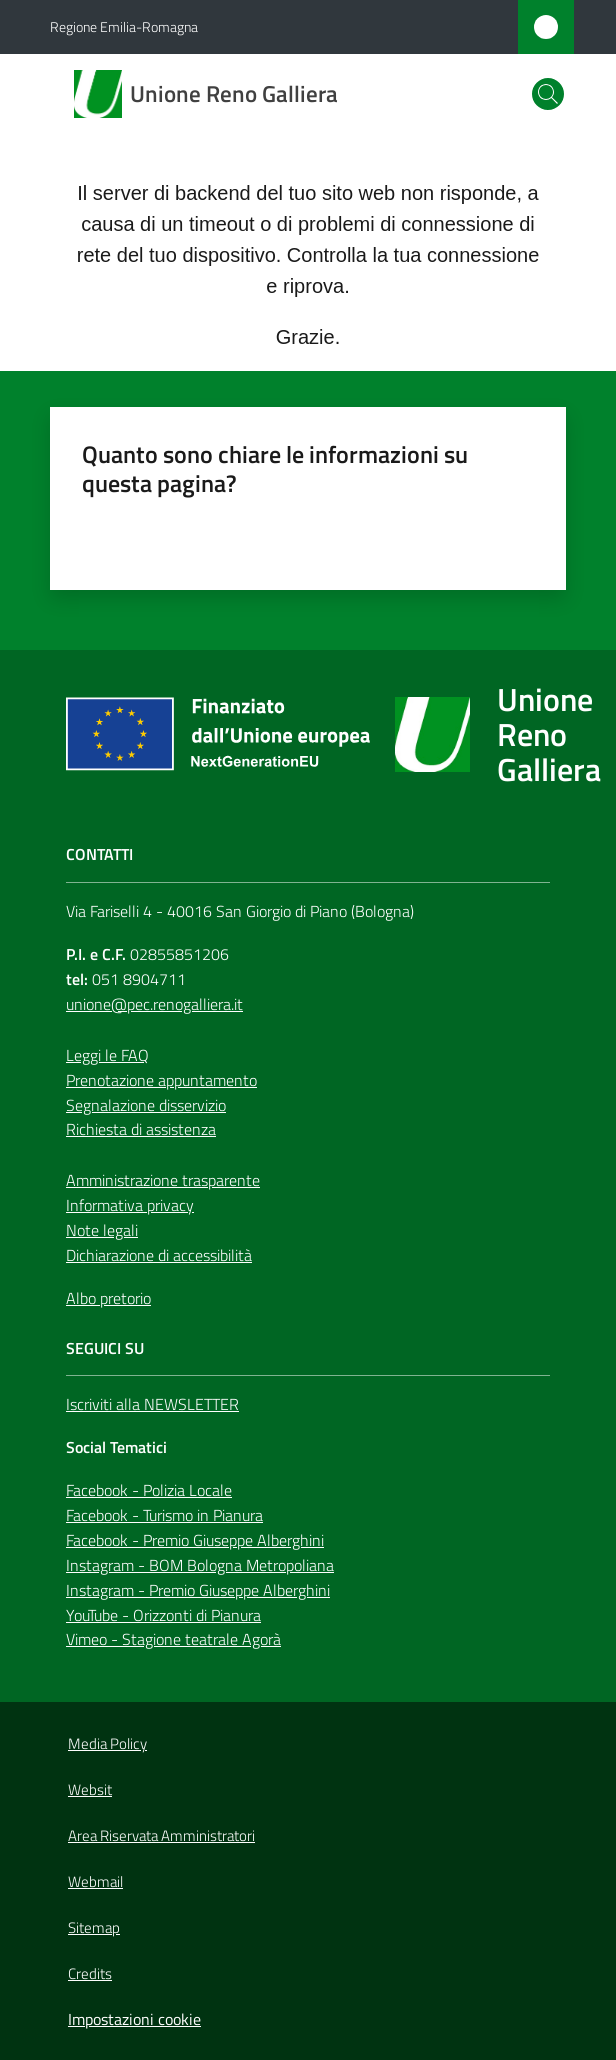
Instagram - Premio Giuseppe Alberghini (198, 1590)
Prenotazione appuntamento (161, 1080)
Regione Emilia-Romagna (124, 26)
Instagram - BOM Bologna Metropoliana (200, 1565)
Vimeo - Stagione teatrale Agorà (173, 1639)
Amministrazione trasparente (163, 1180)
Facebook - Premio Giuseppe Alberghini (195, 1540)
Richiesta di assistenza (141, 1129)
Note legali (102, 1230)
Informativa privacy (130, 1205)
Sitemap (94, 1927)
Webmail (95, 1881)
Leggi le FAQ (107, 1055)
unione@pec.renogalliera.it (154, 1004)
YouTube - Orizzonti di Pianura (163, 1615)
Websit (90, 1789)
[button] (548, 94)
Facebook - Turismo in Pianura (164, 1515)
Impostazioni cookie (134, 2019)
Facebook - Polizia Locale (149, 1490)
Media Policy (107, 1743)
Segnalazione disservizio (146, 1105)
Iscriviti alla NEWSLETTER (152, 1404)
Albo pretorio (108, 1298)
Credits (90, 1973)
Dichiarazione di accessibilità (159, 1255)
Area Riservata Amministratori (161, 1835)
